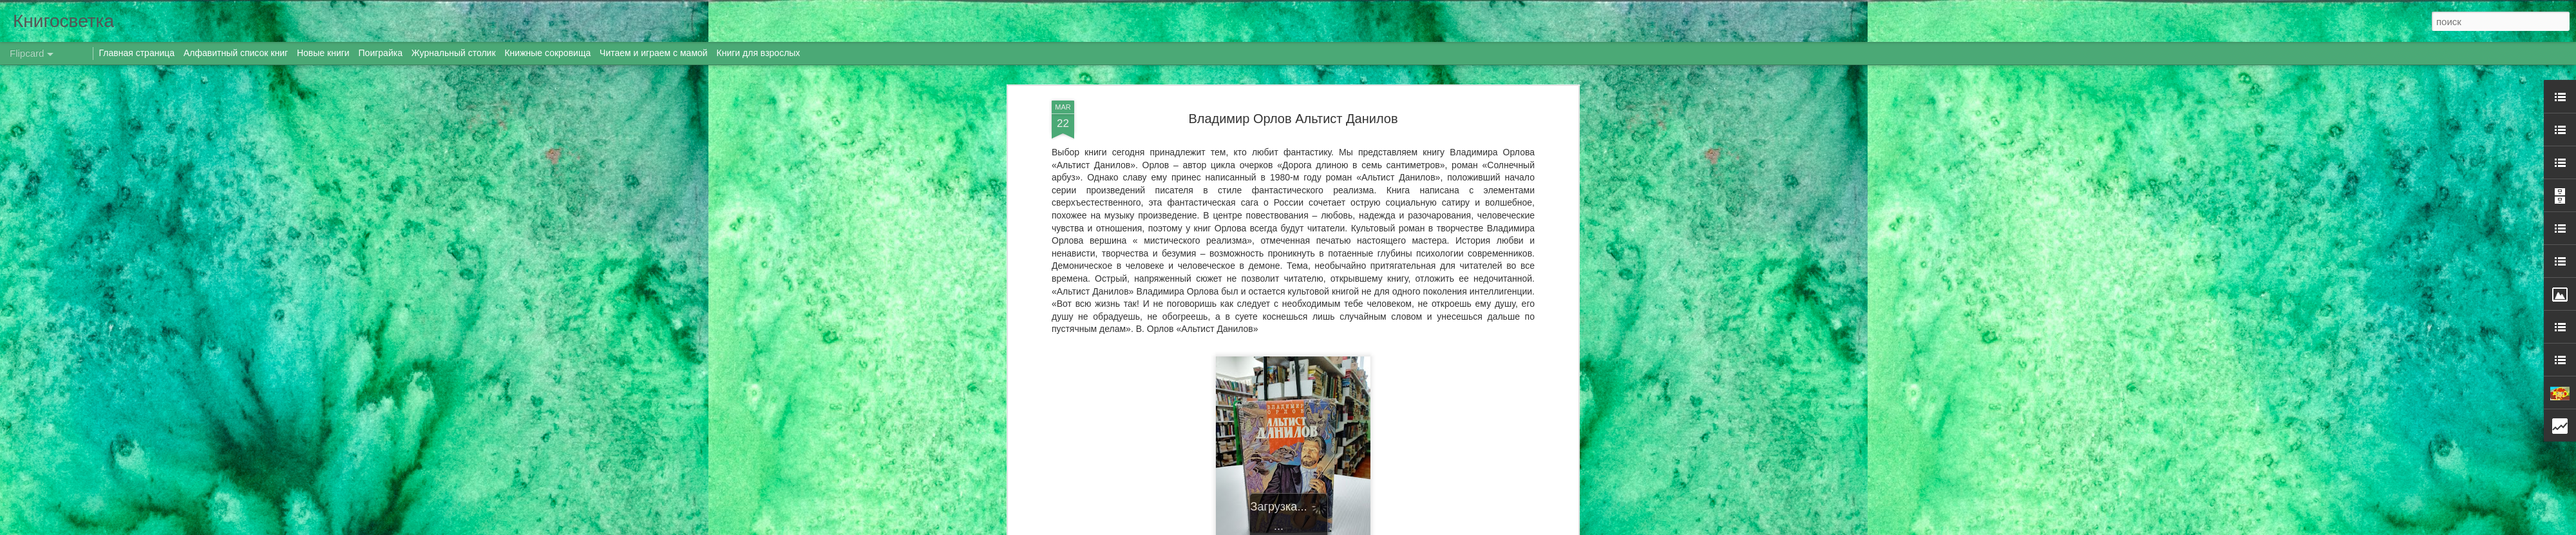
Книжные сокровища (547, 53)
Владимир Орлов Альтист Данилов (1292, 119)
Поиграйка (380, 53)
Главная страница (137, 53)
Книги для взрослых (758, 53)
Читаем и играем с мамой (654, 53)
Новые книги (323, 53)
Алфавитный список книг (237, 53)
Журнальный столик (454, 53)
